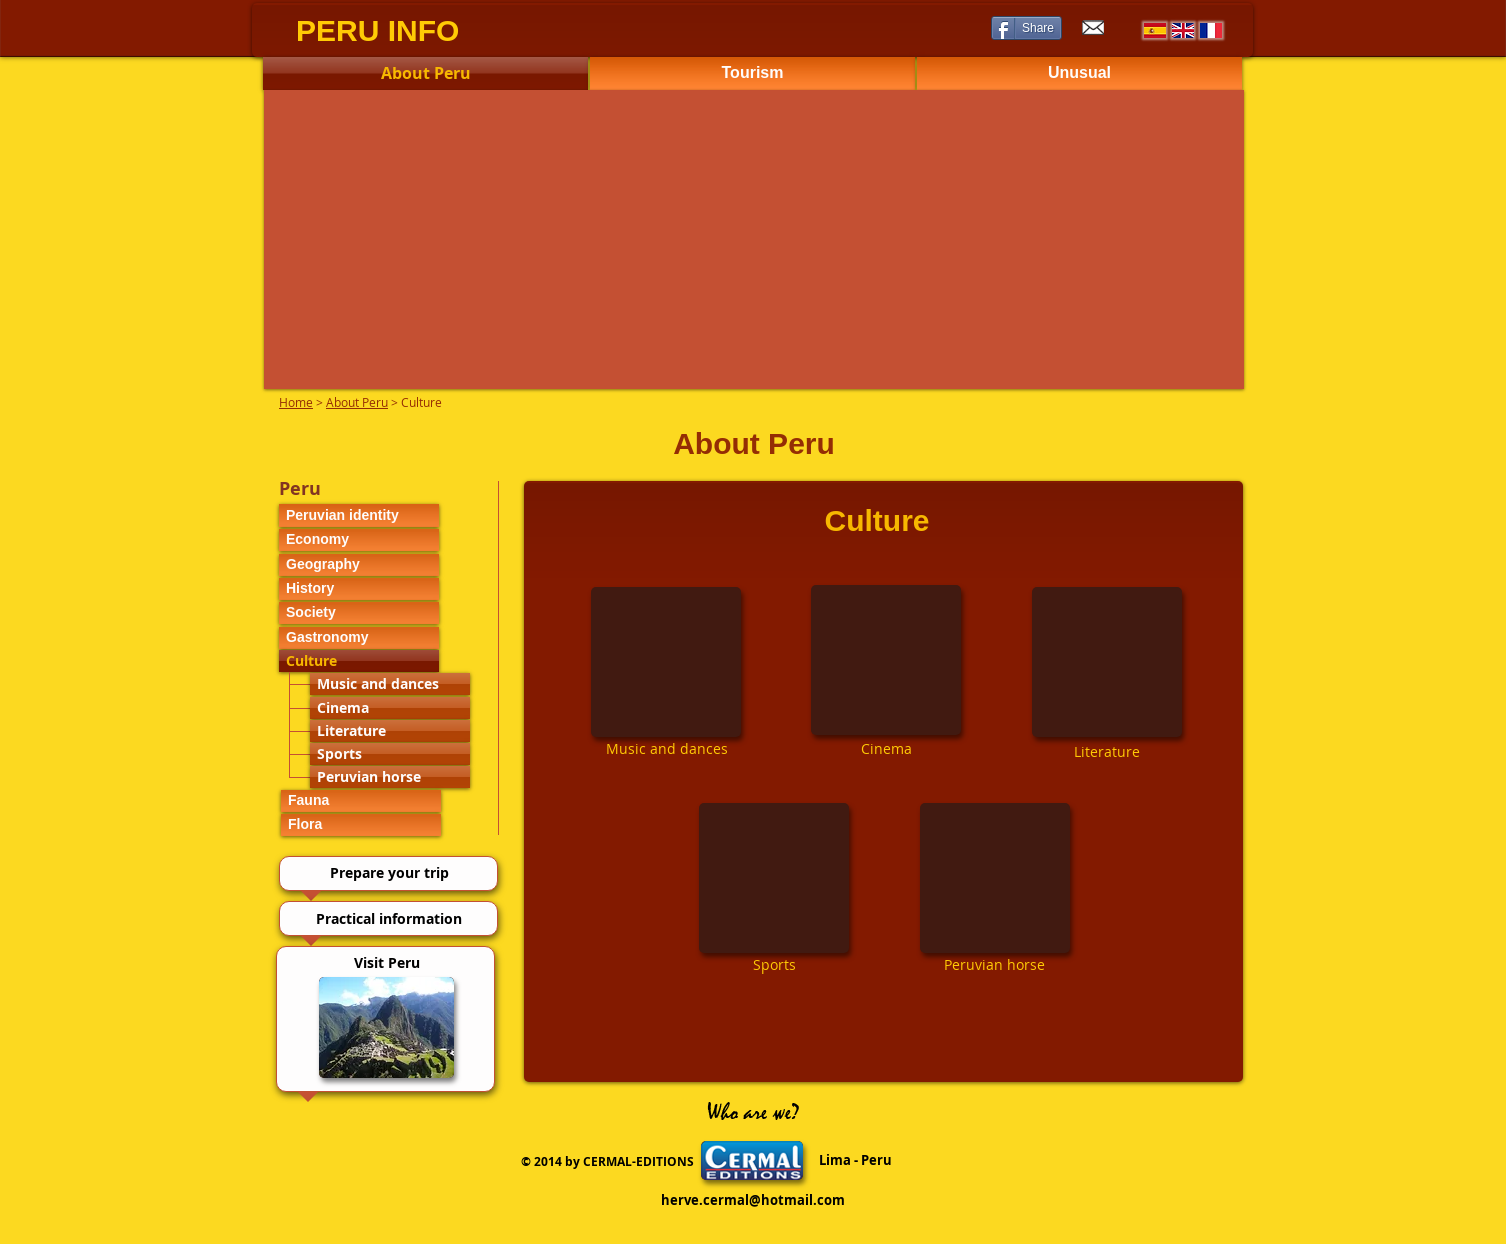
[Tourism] (752, 73)
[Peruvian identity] (359, 515)
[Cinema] (390, 708)
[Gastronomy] (359, 638)
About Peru (357, 402)
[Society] (359, 613)
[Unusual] (1079, 73)
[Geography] (359, 565)
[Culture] (359, 661)
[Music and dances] (390, 684)
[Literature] (390, 731)
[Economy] (359, 540)
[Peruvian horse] (390, 777)
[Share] (1026, 28)
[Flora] (361, 825)
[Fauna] (361, 801)
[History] (359, 589)
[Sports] (390, 754)
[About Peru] (425, 73)
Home (296, 402)
